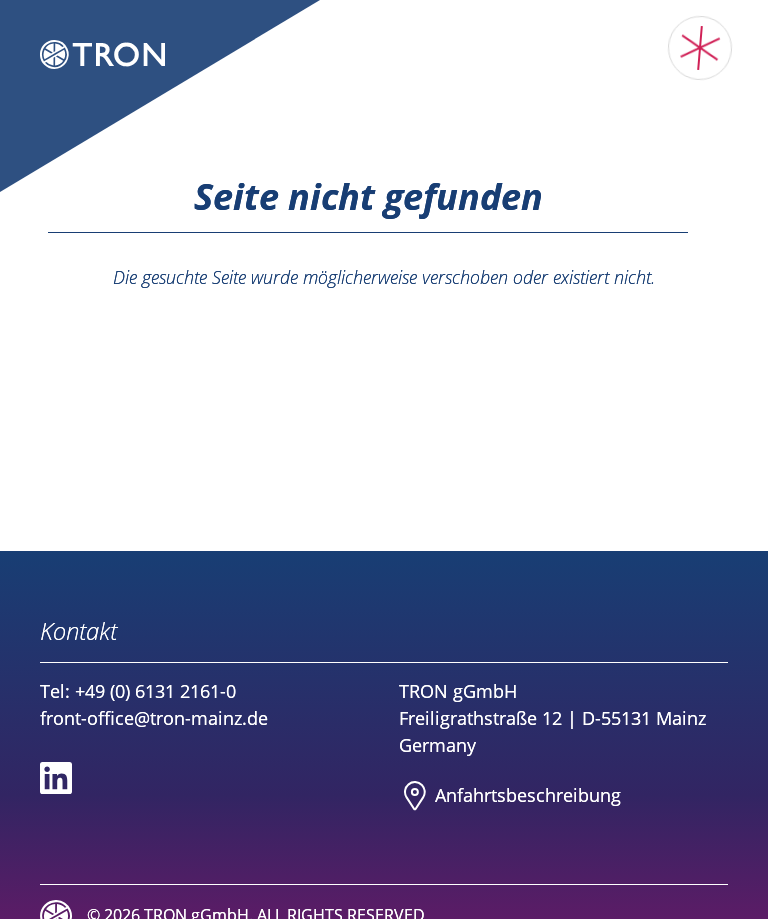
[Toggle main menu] (700, 48)
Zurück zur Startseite (384, 317)
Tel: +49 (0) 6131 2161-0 (138, 691)
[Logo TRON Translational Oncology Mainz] (102, 57)
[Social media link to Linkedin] (56, 778)
